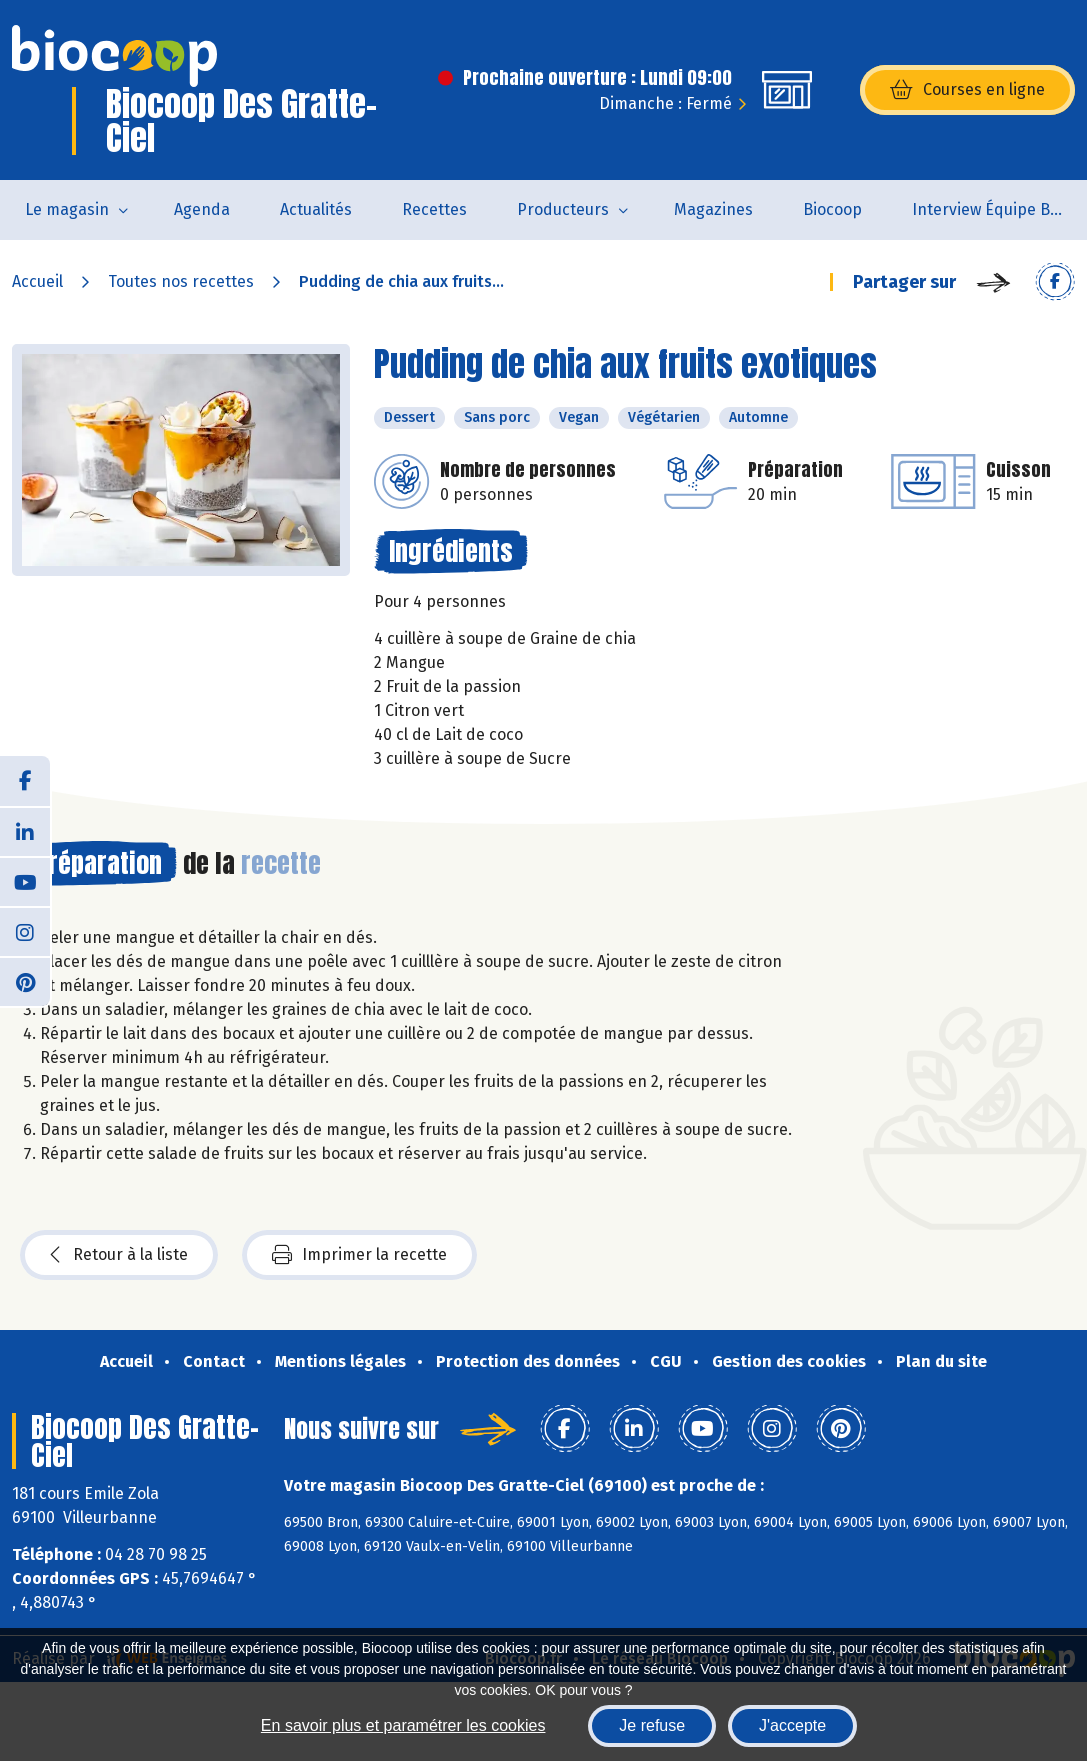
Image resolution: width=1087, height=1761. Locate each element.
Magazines (713, 209)
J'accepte (792, 1725)
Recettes (434, 209)
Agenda (202, 209)
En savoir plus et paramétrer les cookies (403, 1725)
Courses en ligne (967, 90)
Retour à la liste (119, 1255)
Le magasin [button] (67, 209)
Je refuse (652, 1725)
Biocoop (832, 209)
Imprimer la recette (359, 1255)
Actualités (316, 209)
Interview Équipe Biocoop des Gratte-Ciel (999, 209)
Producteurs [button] (563, 209)
